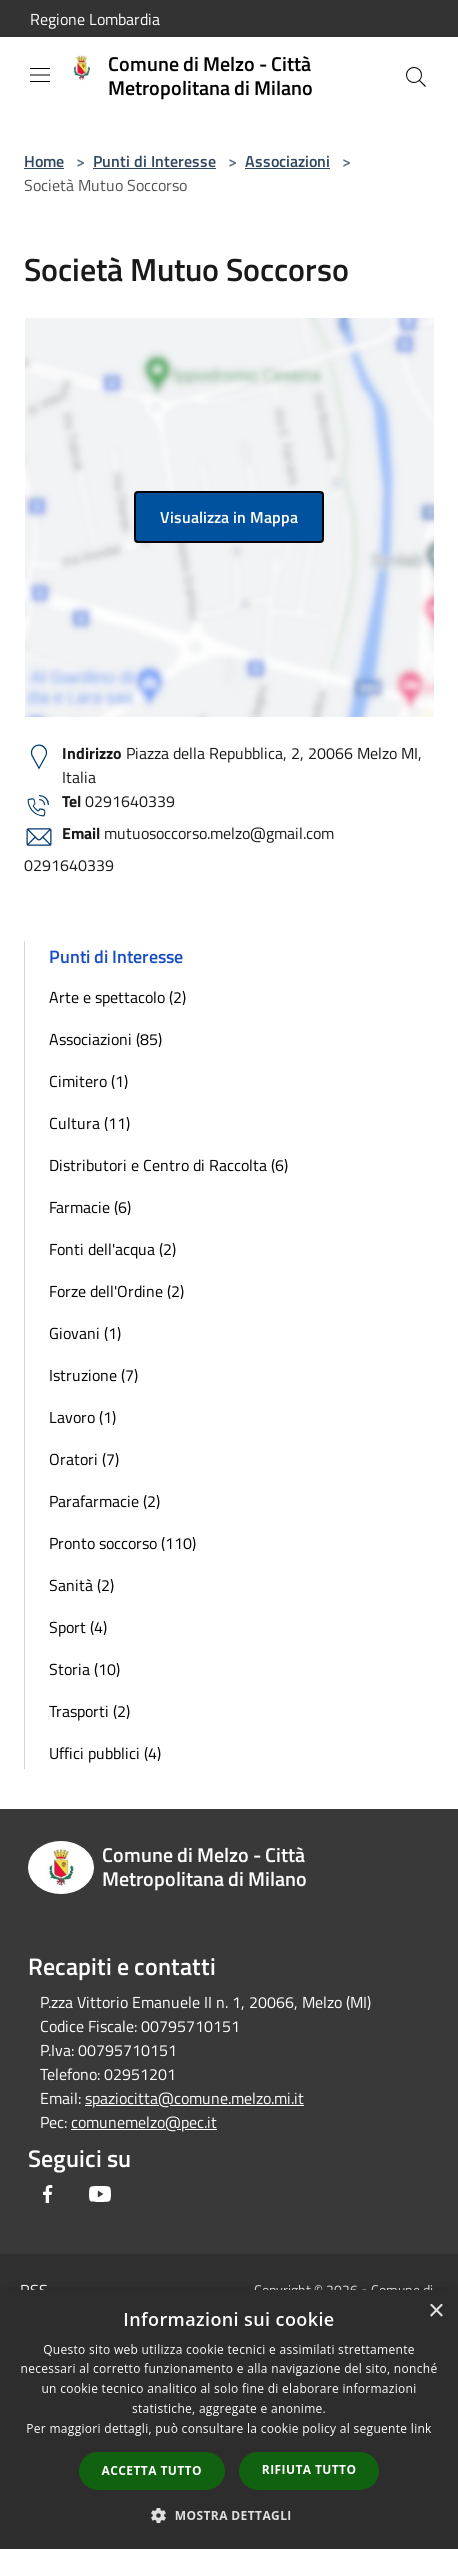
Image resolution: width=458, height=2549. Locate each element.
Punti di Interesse (154, 161)
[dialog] (229, 2419)
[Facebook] (48, 2194)
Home (44, 161)
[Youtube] (100, 2194)
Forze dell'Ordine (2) (116, 1291)
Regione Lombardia (95, 19)
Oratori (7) (84, 1459)
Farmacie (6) (90, 1207)
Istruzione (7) (93, 1375)
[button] (229, 2515)
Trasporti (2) (89, 1711)
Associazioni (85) (105, 1039)
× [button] (435, 2311)
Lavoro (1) (82, 1417)
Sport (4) (78, 1627)
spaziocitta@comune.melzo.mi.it (194, 2098)
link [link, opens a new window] (421, 2428)
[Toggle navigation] (40, 75)
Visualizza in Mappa (229, 517)
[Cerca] (416, 77)
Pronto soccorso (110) (122, 1543)
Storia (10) (84, 1669)
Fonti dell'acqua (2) (112, 1249)
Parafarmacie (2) (104, 1501)
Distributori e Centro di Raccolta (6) (168, 1165)
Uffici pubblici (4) (105, 1753)
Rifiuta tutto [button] (309, 2469)
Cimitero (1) (88, 1081)
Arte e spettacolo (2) (117, 997)
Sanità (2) (81, 1585)
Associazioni (287, 161)
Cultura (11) (89, 1123)
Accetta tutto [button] (152, 2470)
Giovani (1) (85, 1333)
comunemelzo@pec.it (144, 2122)
